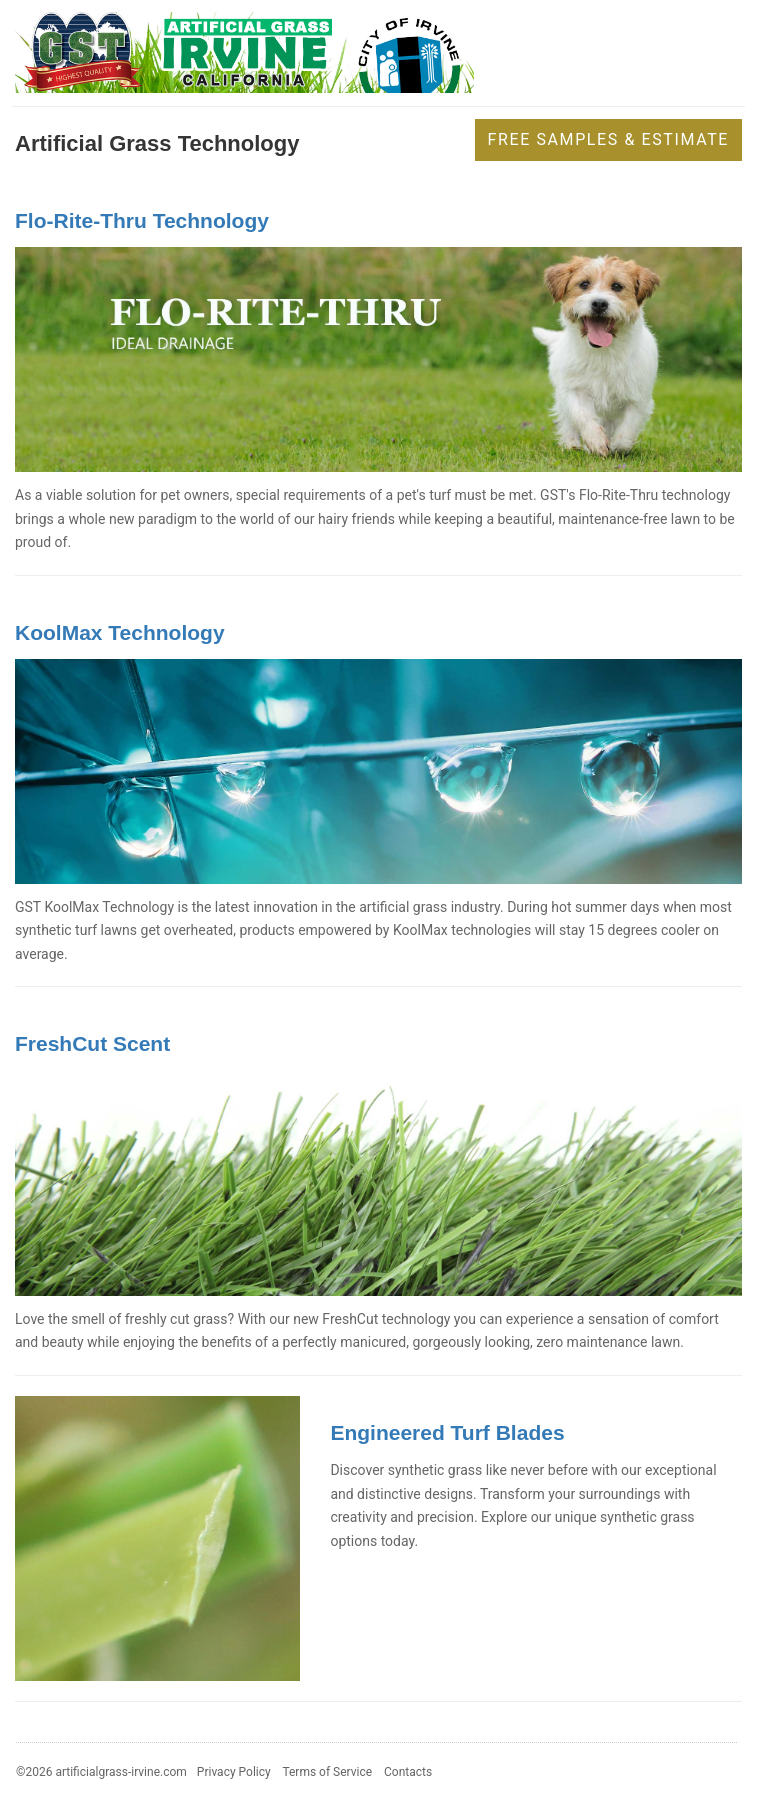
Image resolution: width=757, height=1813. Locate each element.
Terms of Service (327, 1772)
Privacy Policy (234, 1772)
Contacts (408, 1772)
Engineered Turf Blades (447, 1432)
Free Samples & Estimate (608, 139)
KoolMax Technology (120, 632)
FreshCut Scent (92, 1043)
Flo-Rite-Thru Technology (142, 220)
